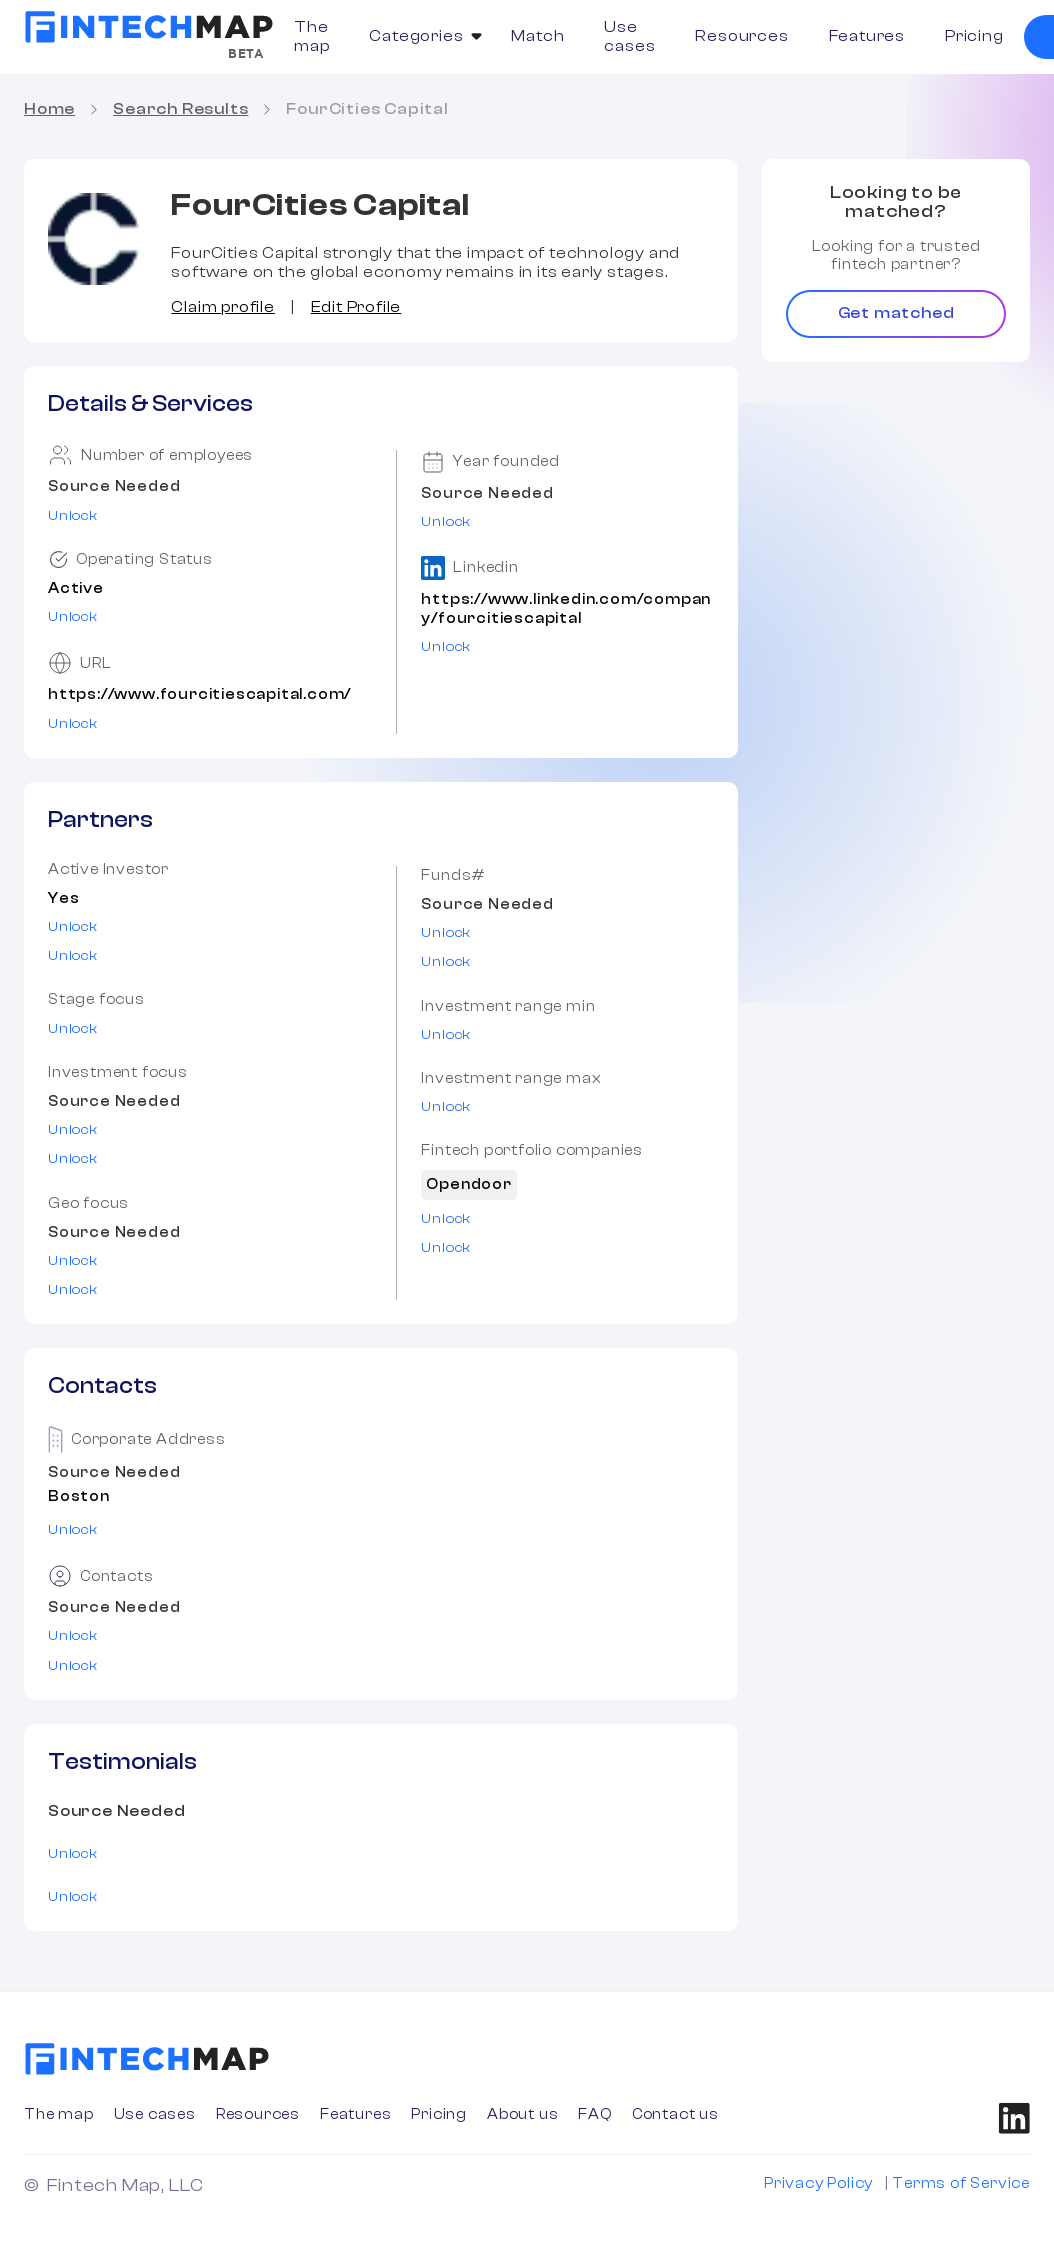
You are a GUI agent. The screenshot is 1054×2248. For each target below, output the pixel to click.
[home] (149, 27)
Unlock (73, 516)
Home (49, 109)
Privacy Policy (818, 2183)
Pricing (974, 36)
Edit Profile (356, 307)
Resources (741, 36)
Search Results (180, 109)
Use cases (629, 36)
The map (311, 36)
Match (537, 36)
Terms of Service (961, 2183)
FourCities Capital (367, 109)
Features (867, 36)
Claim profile (222, 307)
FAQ (594, 2114)
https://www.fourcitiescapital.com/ (199, 694)
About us (522, 2114)
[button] (420, 36)
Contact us (675, 2114)
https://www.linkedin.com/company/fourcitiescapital (566, 609)
